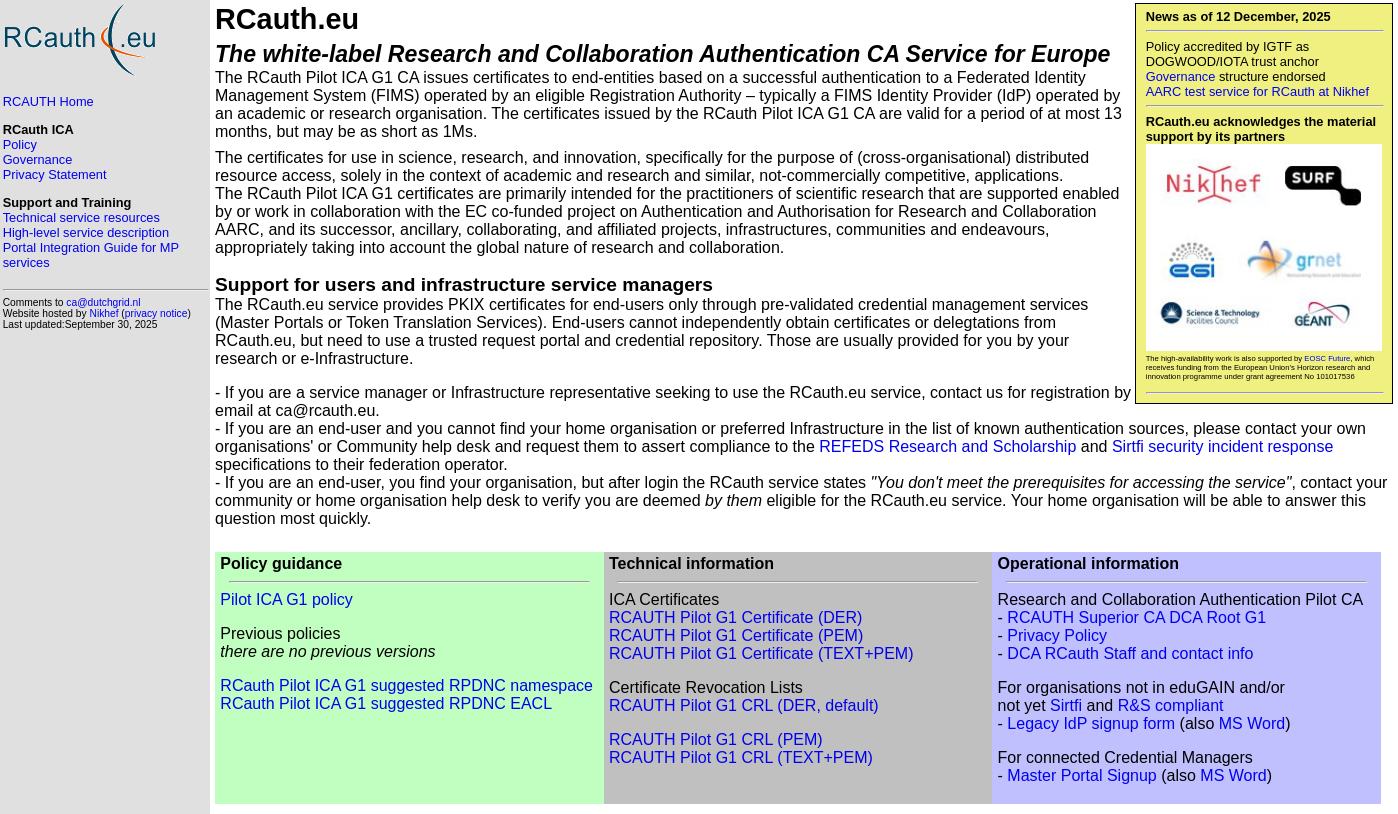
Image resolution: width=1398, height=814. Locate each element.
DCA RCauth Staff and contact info (1130, 653)
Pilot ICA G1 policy (286, 599)
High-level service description (86, 232)
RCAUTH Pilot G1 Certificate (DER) (735, 617)
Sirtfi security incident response (1222, 446)
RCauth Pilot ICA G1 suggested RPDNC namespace (406, 685)
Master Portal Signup (1081, 775)
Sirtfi (1066, 705)
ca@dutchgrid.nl (103, 302)
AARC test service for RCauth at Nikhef (1257, 91)
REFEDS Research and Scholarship (947, 446)
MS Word (1252, 723)
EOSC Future (1327, 358)
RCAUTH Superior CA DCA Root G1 (1136, 617)
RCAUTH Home (48, 101)
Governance (1181, 76)
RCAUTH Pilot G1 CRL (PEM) (716, 739)
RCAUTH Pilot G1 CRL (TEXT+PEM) (741, 757)
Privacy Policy (1057, 635)
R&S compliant (1171, 705)
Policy (20, 144)
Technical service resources (81, 217)
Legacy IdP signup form (1091, 723)
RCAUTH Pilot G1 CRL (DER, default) (744, 705)
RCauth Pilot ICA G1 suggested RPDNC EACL (386, 703)
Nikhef (104, 313)
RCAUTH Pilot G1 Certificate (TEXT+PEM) (761, 653)
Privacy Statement (55, 174)
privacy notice (156, 313)
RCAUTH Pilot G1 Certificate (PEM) (736, 635)
